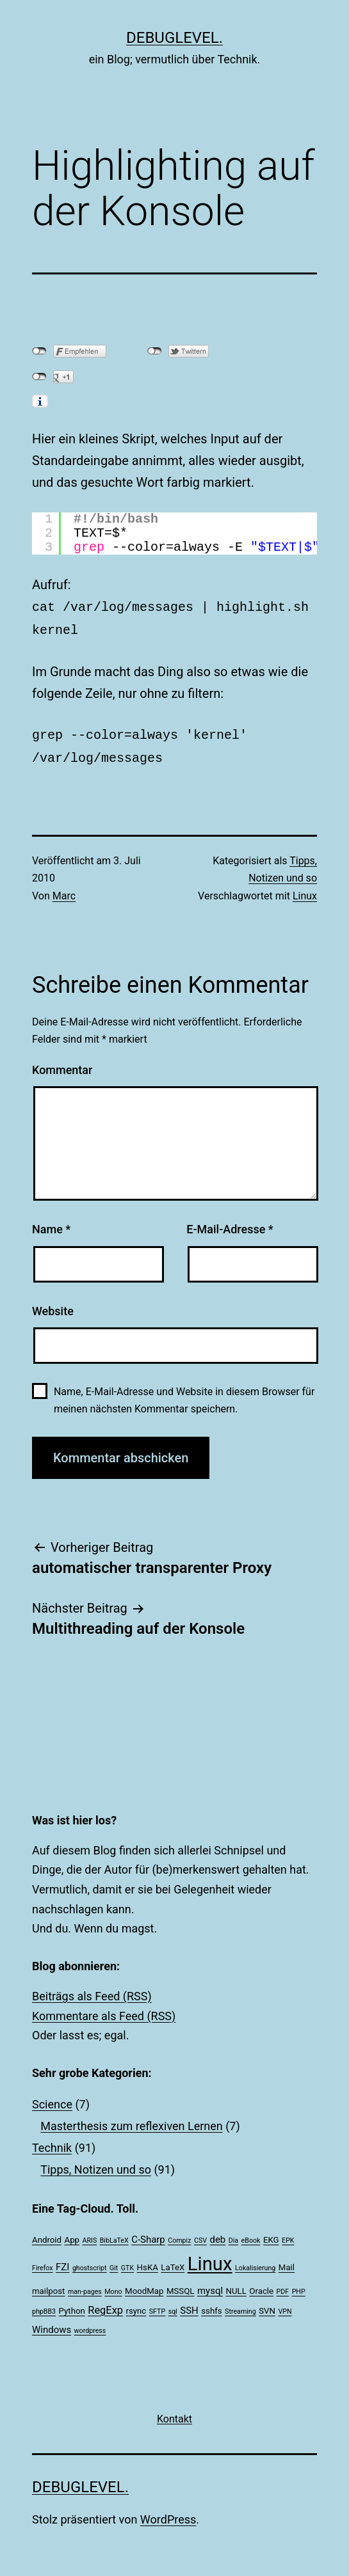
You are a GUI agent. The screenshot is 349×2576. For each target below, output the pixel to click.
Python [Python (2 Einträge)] (72, 2306)
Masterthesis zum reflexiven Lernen (131, 2121)
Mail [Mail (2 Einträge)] (287, 2262)
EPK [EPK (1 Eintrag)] (288, 2235)
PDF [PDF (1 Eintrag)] (283, 2286)
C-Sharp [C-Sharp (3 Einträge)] (148, 2234)
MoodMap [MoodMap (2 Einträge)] (144, 2286)
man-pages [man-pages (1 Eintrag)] (85, 2286)
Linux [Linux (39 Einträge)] (210, 2259)
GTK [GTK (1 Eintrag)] (127, 2263)
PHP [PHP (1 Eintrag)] (298, 2286)
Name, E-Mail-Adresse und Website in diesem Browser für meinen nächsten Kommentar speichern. (184, 1395)
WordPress (168, 2514)
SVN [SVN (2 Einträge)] (267, 2306)
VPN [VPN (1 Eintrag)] (284, 2306)
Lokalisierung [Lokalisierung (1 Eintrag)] (255, 2263)
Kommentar (62, 1064)
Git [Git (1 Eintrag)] (114, 2263)
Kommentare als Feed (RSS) (103, 2011)
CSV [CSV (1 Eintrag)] (200, 2235)
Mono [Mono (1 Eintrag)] (113, 2286)
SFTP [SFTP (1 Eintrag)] (157, 2306)
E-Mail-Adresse (229, 1224)
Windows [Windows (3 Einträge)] (51, 2324)
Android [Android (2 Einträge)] (46, 2235)
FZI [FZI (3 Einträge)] (62, 2262)
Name (51, 1224)
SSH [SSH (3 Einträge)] (189, 2305)
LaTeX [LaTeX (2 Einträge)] (172, 2262)
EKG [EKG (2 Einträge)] (271, 2235)
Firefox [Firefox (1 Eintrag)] (42, 2263)
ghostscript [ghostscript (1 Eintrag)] (89, 2263)
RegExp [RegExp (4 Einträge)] (105, 2305)
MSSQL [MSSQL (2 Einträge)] (180, 2286)
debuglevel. (174, 38)
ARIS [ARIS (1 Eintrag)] (90, 2235)
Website (53, 1306)
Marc (64, 891)
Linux (305, 891)
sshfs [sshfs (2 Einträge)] (211, 2306)
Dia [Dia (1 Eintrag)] (233, 2235)
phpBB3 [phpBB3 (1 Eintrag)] (44, 2306)
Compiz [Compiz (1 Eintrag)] (179, 2235)
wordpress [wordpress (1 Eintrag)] (90, 2325)
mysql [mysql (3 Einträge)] (210, 2285)
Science (52, 2099)
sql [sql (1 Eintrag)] (172, 2306)
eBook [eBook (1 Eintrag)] (251, 2235)
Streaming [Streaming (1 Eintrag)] (240, 2306)
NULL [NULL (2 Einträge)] (236, 2286)
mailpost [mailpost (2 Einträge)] (48, 2286)
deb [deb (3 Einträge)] (217, 2234)
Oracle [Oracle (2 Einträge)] (261, 2286)
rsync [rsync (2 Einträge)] (136, 2306)
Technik (52, 2142)
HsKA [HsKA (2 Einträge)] (147, 2262)
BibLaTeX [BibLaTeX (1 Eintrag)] (114, 2235)
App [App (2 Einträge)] (72, 2235)
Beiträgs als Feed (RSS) (92, 1991)
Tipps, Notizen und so (95, 2164)
